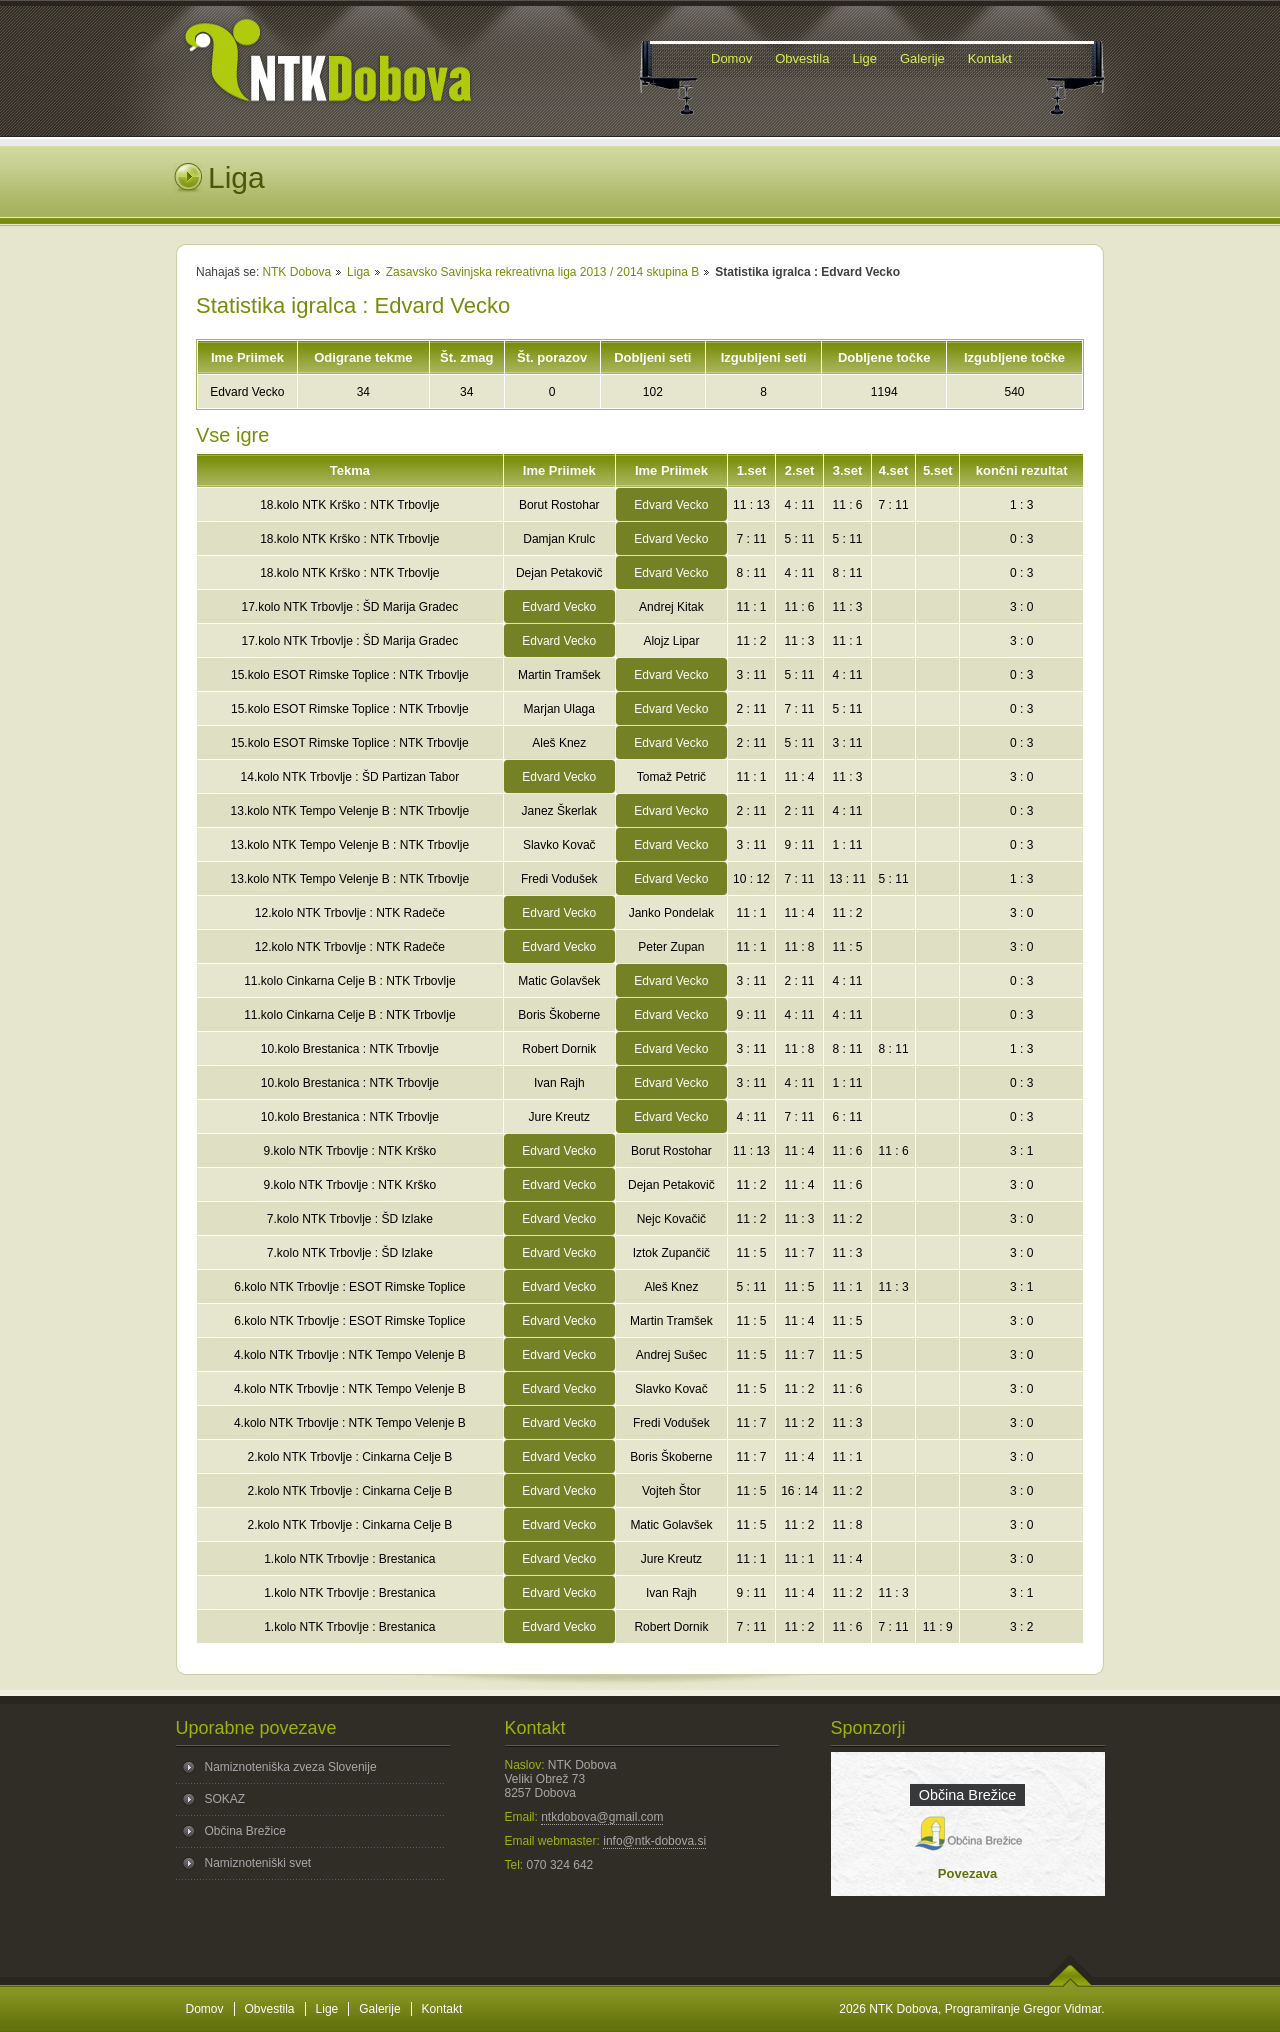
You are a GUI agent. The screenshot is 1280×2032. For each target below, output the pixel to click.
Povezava (967, 1873)
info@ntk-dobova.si (654, 1841)
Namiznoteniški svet (258, 1863)
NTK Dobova (296, 272)
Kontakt (442, 2009)
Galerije (379, 2009)
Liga (358, 272)
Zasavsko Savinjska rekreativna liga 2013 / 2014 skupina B (543, 272)
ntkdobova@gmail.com (602, 1817)
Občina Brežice (245, 1831)
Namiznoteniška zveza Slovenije (291, 1767)
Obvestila (270, 2009)
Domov (205, 2009)
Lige (327, 2009)
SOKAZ (225, 1799)
